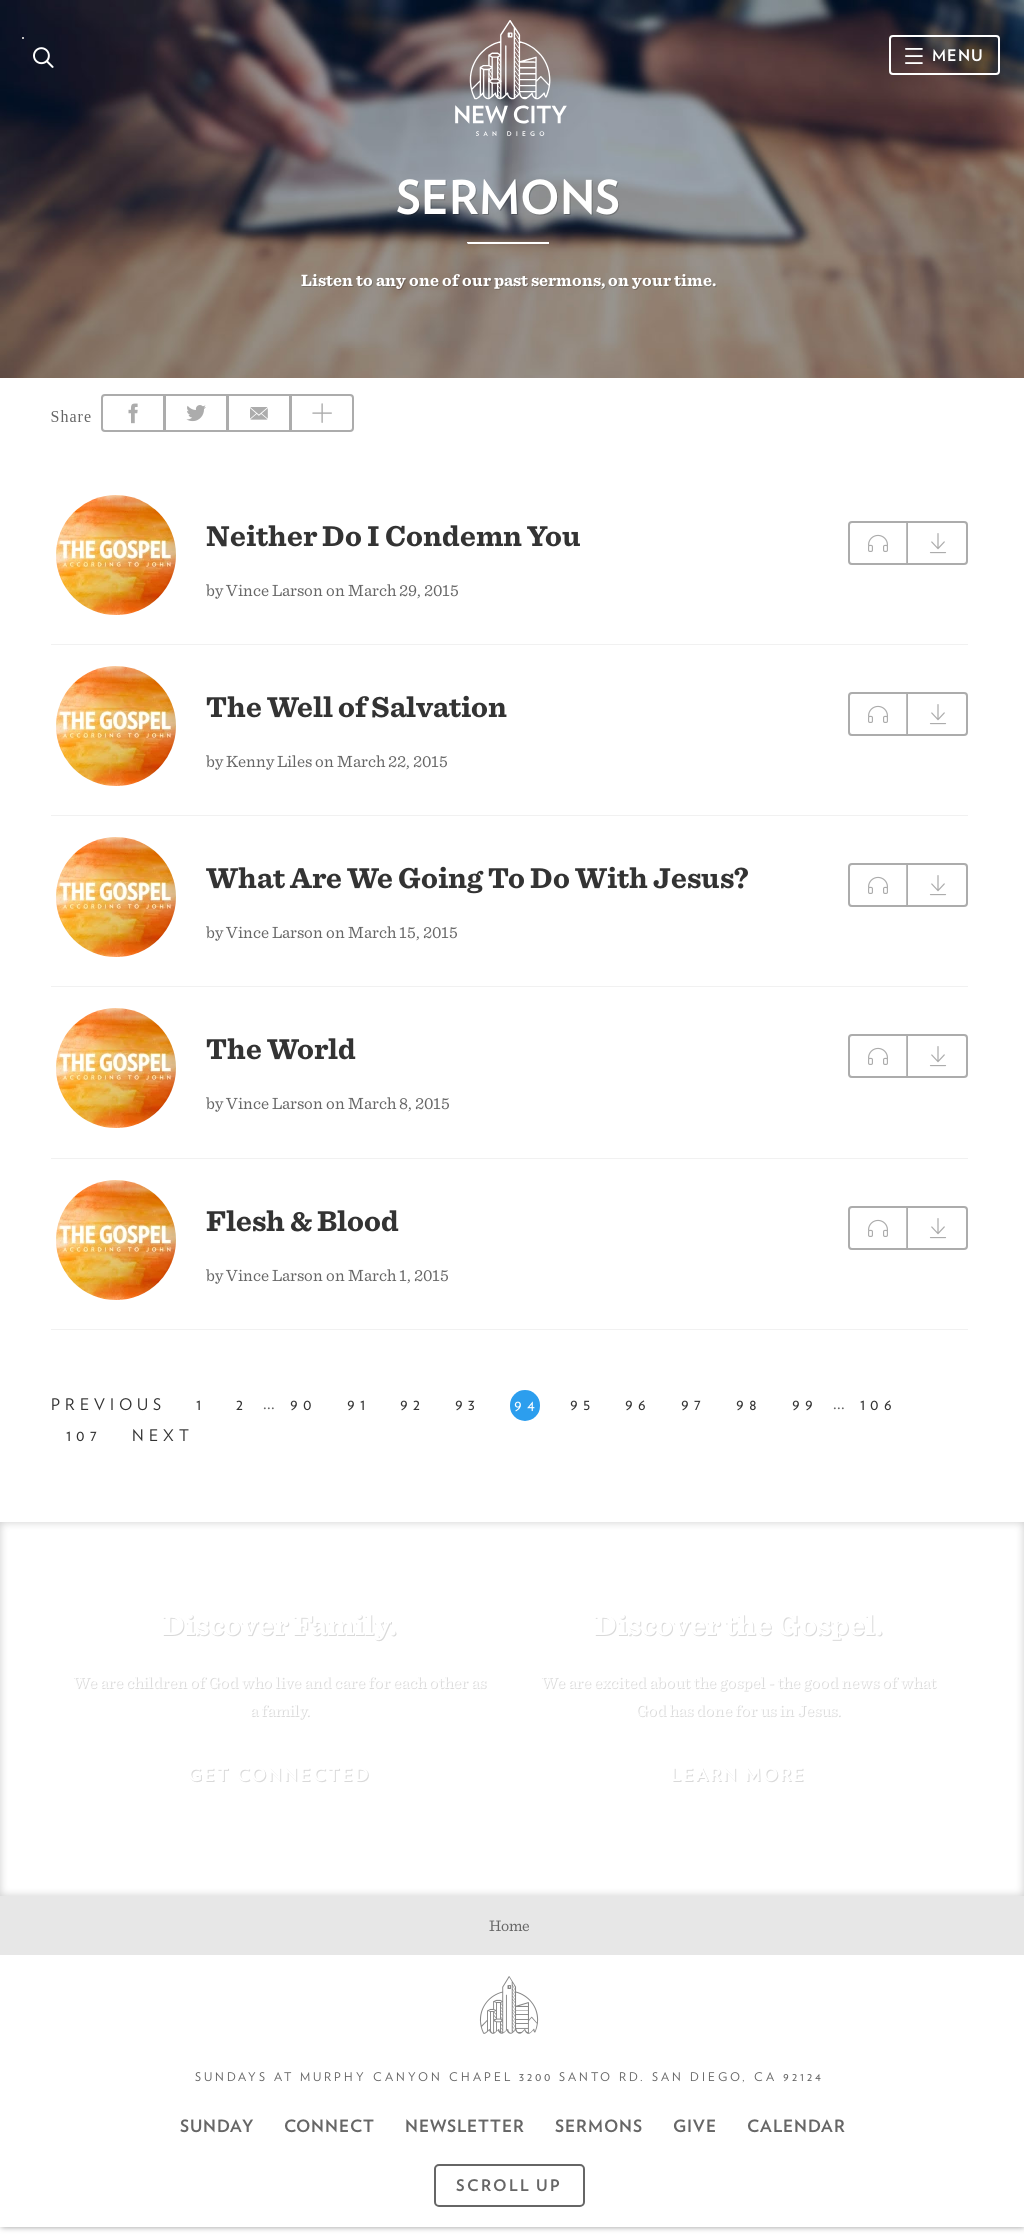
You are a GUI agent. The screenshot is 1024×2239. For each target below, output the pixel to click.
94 (527, 1424)
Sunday (217, 2139)
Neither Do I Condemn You (393, 544)
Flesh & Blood (302, 1228)
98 (749, 1423)
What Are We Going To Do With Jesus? (477, 886)
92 (412, 1423)
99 (805, 1423)
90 (303, 1423)
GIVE (695, 2139)
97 (693, 1423)
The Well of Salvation (356, 715)
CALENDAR (796, 2139)
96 (638, 1423)
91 (358, 1423)
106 (878, 1423)
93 (467, 1423)
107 (84, 1455)
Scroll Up (509, 2197)
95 (582, 1423)
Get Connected (279, 1786)
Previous (108, 1423)
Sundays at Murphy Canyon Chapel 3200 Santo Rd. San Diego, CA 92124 (509, 2088)
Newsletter (465, 2139)
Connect (329, 2139)
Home (509, 1937)
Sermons (599, 2139)
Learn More (738, 1786)
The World (281, 1057)
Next (163, 1455)
